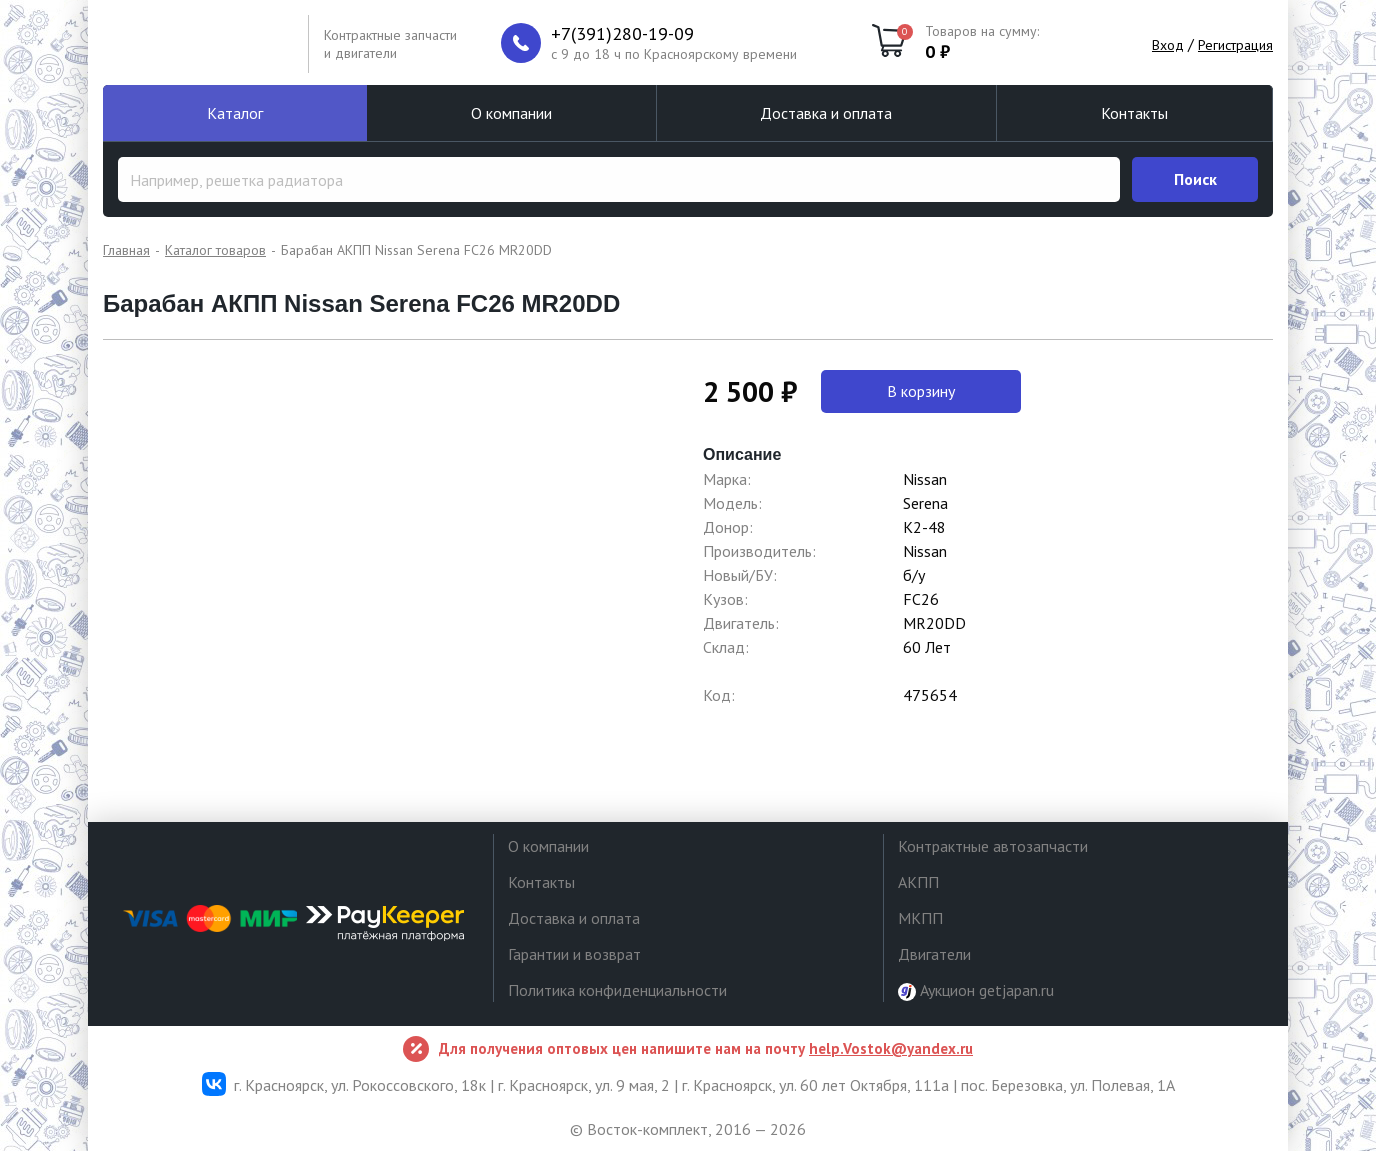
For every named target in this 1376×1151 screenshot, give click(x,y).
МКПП (920, 918)
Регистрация (1235, 45)
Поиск (1195, 179)
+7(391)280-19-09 (622, 34)
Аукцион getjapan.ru (976, 990)
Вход (1168, 45)
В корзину (921, 391)
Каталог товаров (215, 250)
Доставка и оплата (826, 113)
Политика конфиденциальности (617, 990)
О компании (511, 113)
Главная (126, 250)
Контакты (1134, 113)
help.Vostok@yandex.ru (891, 1048)
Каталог (235, 113)
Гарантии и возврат (574, 954)
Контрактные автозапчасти (993, 846)
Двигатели (934, 954)
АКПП (918, 882)
